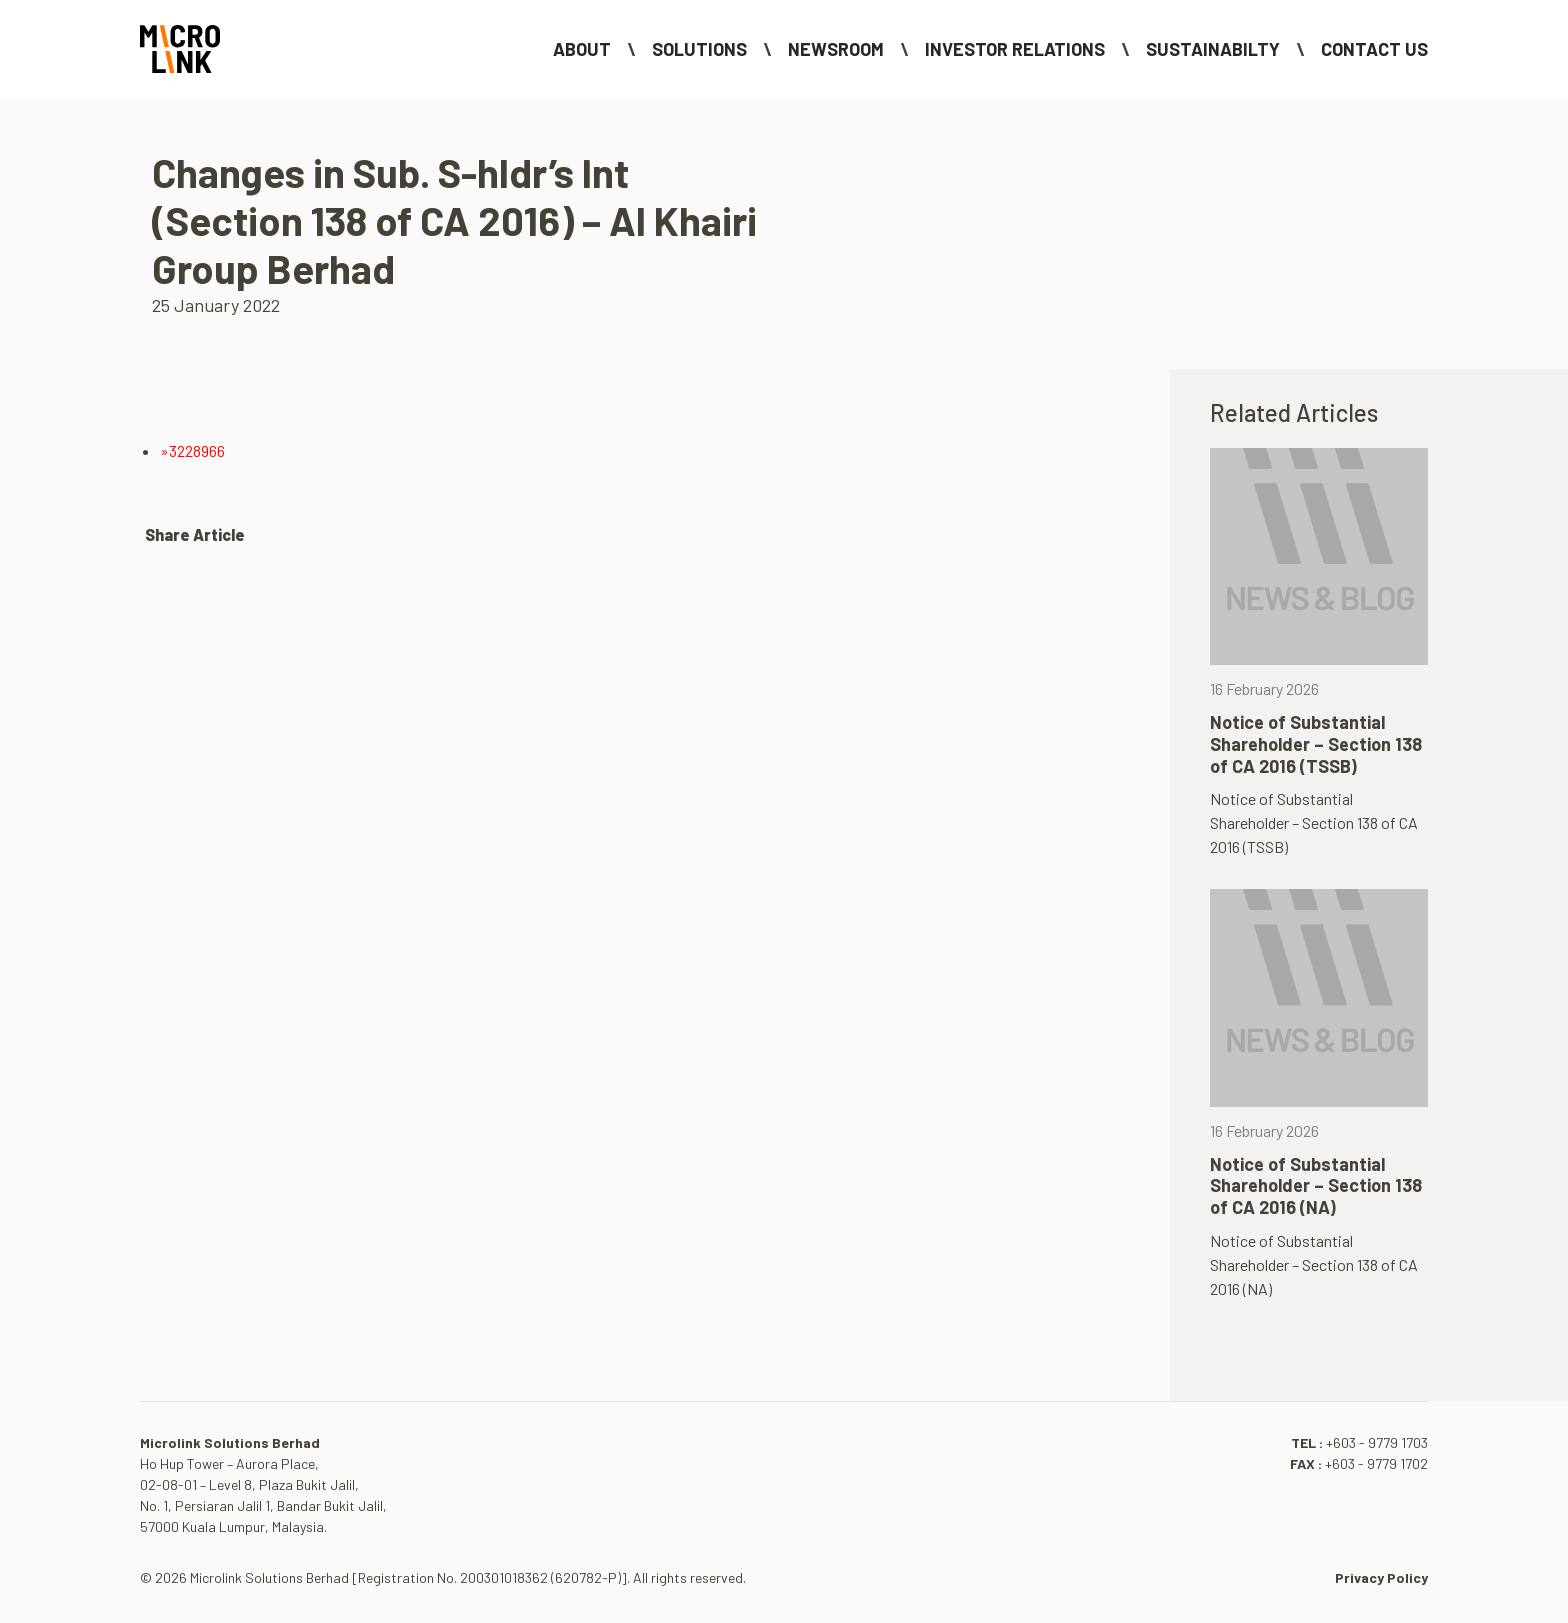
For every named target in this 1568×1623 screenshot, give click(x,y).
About (582, 49)
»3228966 (192, 450)
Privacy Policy (1381, 1577)
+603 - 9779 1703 (1377, 1442)
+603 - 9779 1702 (1376, 1463)
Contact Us (1374, 49)
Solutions (699, 49)
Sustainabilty (1213, 49)
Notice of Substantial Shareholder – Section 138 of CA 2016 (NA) (1316, 1185)
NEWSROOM (836, 49)
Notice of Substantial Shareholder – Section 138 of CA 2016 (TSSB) (1316, 743)
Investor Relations (1015, 49)
